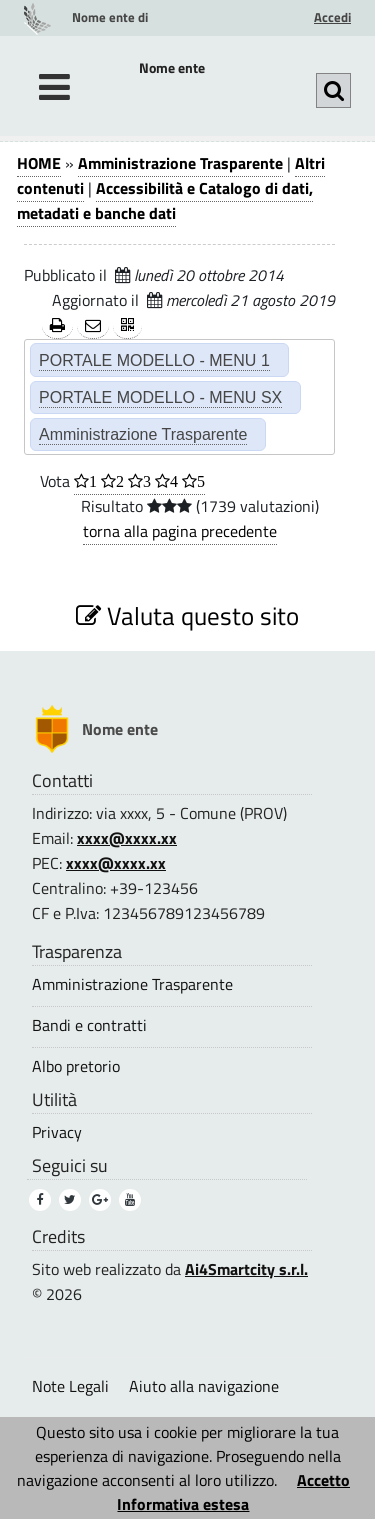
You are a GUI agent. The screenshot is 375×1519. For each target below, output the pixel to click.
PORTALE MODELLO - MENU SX (160, 397)
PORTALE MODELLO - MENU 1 (154, 360)
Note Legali (70, 1386)
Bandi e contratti (89, 1025)
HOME (39, 163)
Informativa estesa (183, 1504)
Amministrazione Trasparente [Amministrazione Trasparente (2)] (143, 434)
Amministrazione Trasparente (180, 163)
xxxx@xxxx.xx (127, 838)
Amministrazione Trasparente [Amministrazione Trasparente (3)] (132, 984)
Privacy (57, 1132)
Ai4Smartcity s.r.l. (246, 1269)
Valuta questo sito (187, 615)
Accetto (323, 1480)
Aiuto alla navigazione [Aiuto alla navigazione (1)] (204, 1386)
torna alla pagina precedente (180, 531)
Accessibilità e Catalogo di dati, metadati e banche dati (165, 200)
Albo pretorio (76, 1066)
